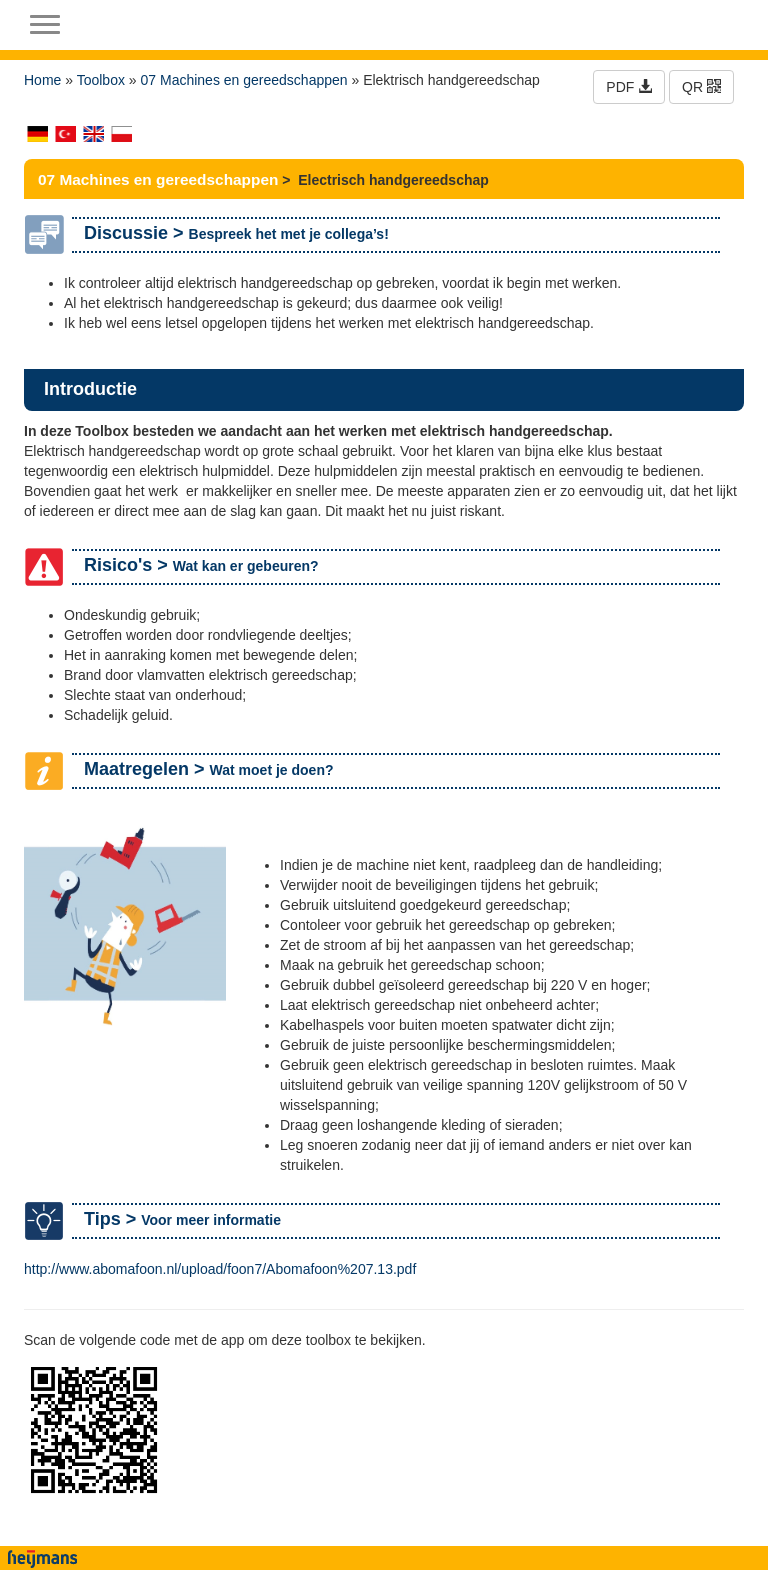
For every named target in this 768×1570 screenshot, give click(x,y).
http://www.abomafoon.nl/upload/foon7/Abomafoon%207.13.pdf (220, 1269)
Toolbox (101, 80)
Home (42, 80)
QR (701, 87)
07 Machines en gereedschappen (244, 80)
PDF (629, 87)
